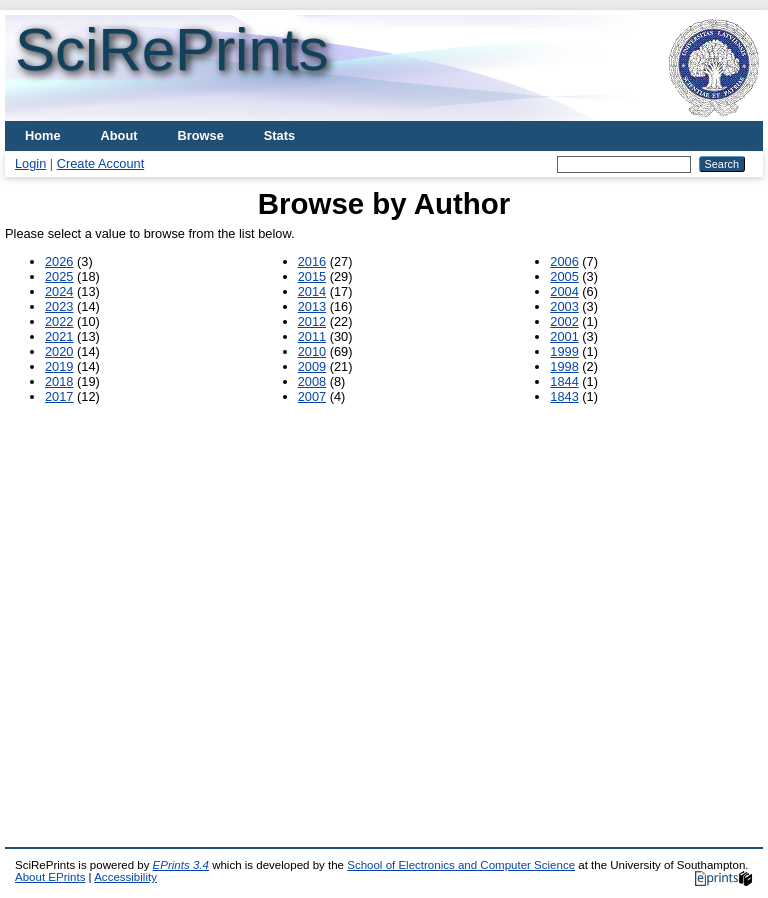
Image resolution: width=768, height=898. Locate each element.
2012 (312, 321)
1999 (564, 351)
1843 (564, 396)
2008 (312, 381)
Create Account (101, 163)
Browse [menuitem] (201, 135)
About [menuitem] (119, 135)
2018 (59, 381)
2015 (312, 276)
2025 (59, 276)
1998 (564, 366)
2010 (312, 351)
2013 (312, 306)
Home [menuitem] (43, 135)
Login (30, 163)
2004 (564, 291)
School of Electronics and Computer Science (461, 865)
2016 (312, 261)
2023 (59, 306)
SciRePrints (171, 49)
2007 (312, 396)
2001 (564, 336)
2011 (312, 336)
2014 (312, 291)
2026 (59, 261)
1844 (564, 381)
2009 (312, 366)
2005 (564, 276)
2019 (59, 366)
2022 (59, 321)
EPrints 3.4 (181, 865)
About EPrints (50, 877)
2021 (59, 336)
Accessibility (125, 877)
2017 (59, 396)
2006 (564, 261)
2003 (564, 306)
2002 (564, 321)
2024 (59, 291)
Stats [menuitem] (279, 135)
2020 (59, 351)
